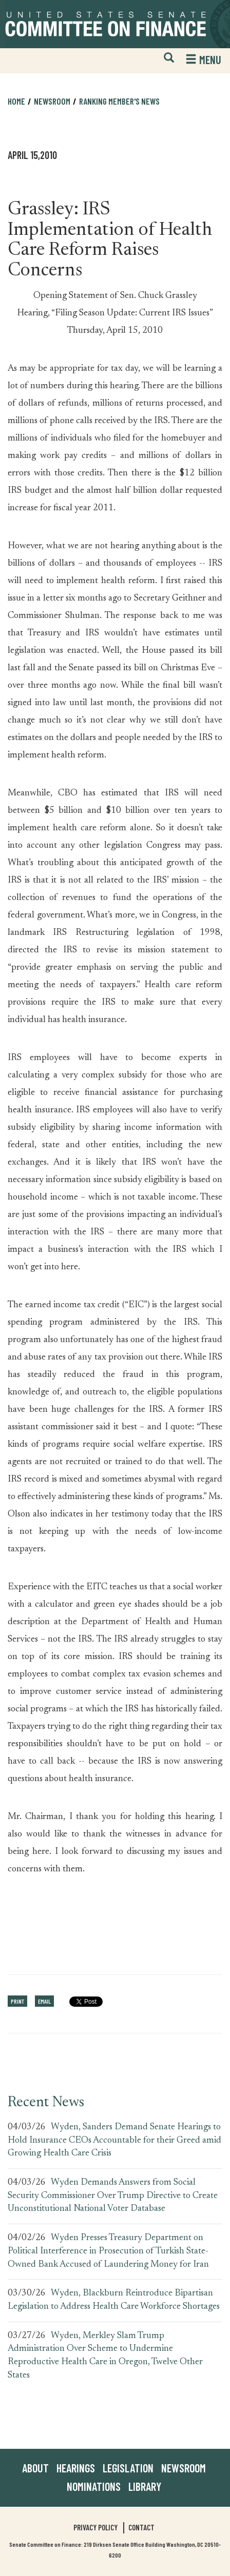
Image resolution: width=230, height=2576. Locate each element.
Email (44, 2001)
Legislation (128, 2467)
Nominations (94, 2486)
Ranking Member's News (119, 101)
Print (17, 2001)
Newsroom (52, 101)
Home (16, 101)
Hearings (75, 2467)
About (35, 2467)
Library (144, 2486)
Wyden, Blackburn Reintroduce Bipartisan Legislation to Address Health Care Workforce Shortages (114, 2300)
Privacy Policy (95, 2527)
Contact (141, 2527)
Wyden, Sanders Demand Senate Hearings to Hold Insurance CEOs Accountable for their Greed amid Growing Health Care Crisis (114, 2140)
